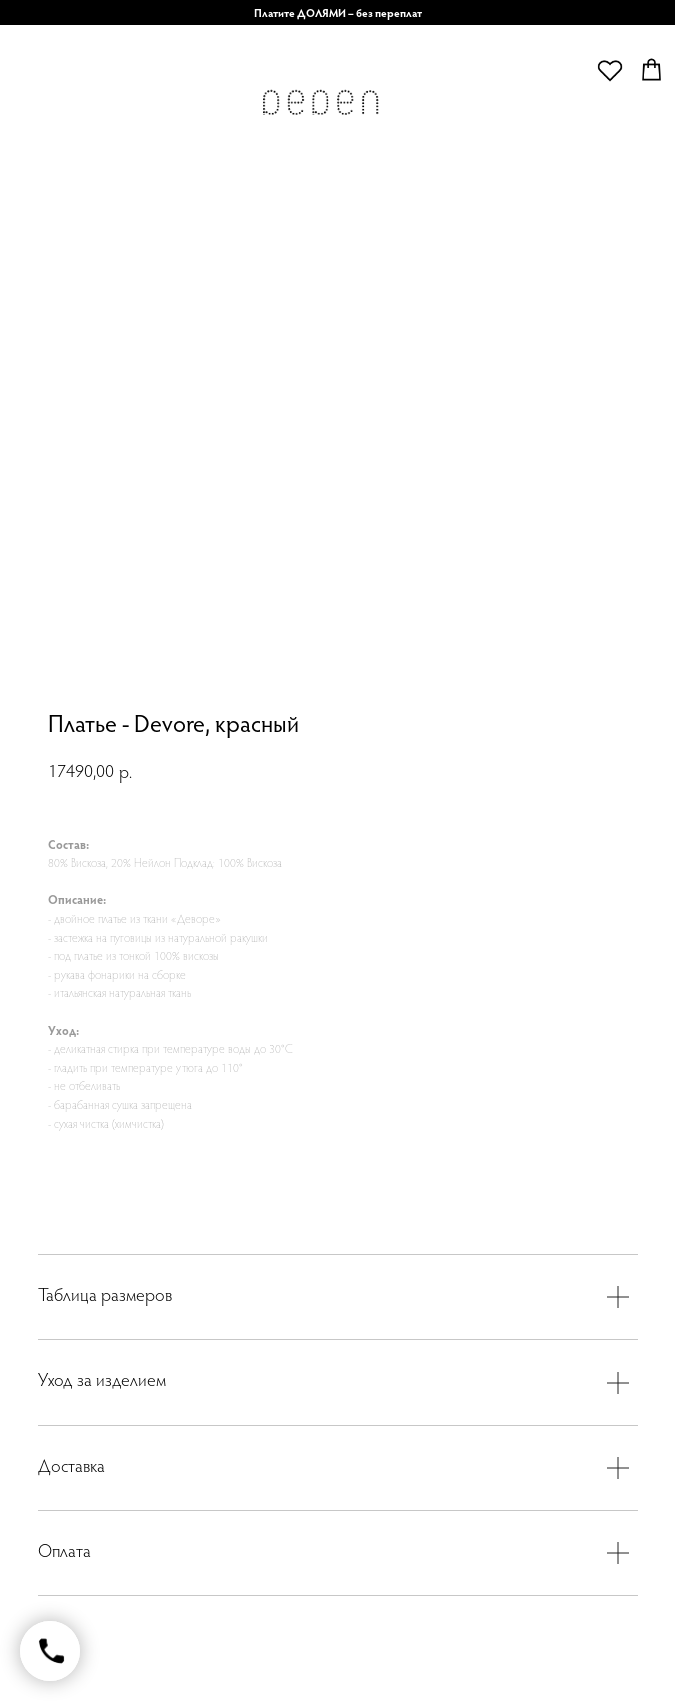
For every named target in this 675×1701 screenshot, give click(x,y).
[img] (320, 108)
